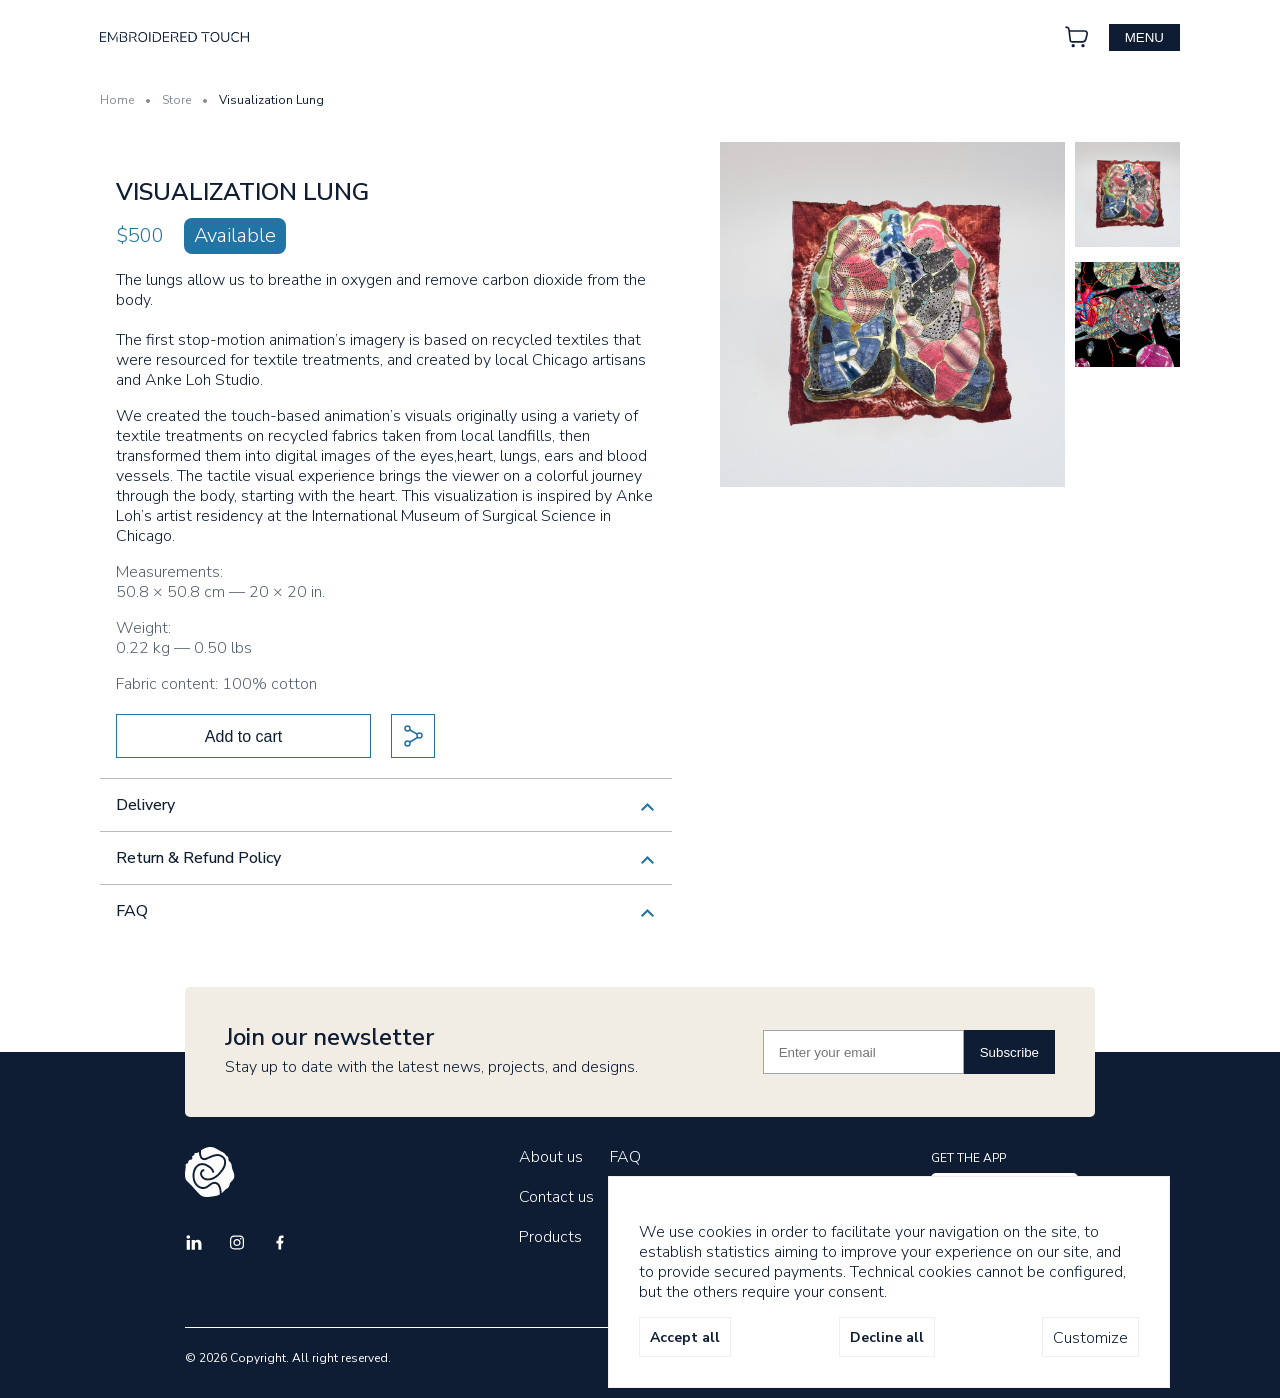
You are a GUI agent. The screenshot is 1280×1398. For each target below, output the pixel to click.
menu (1144, 37)
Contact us (556, 1197)
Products (550, 1237)
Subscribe (1009, 1052)
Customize (1090, 1338)
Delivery (145, 805)
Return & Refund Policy (198, 858)
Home (117, 100)
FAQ (132, 911)
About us (551, 1157)
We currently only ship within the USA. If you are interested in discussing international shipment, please (386, 812)
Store (176, 100)
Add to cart (243, 736)
